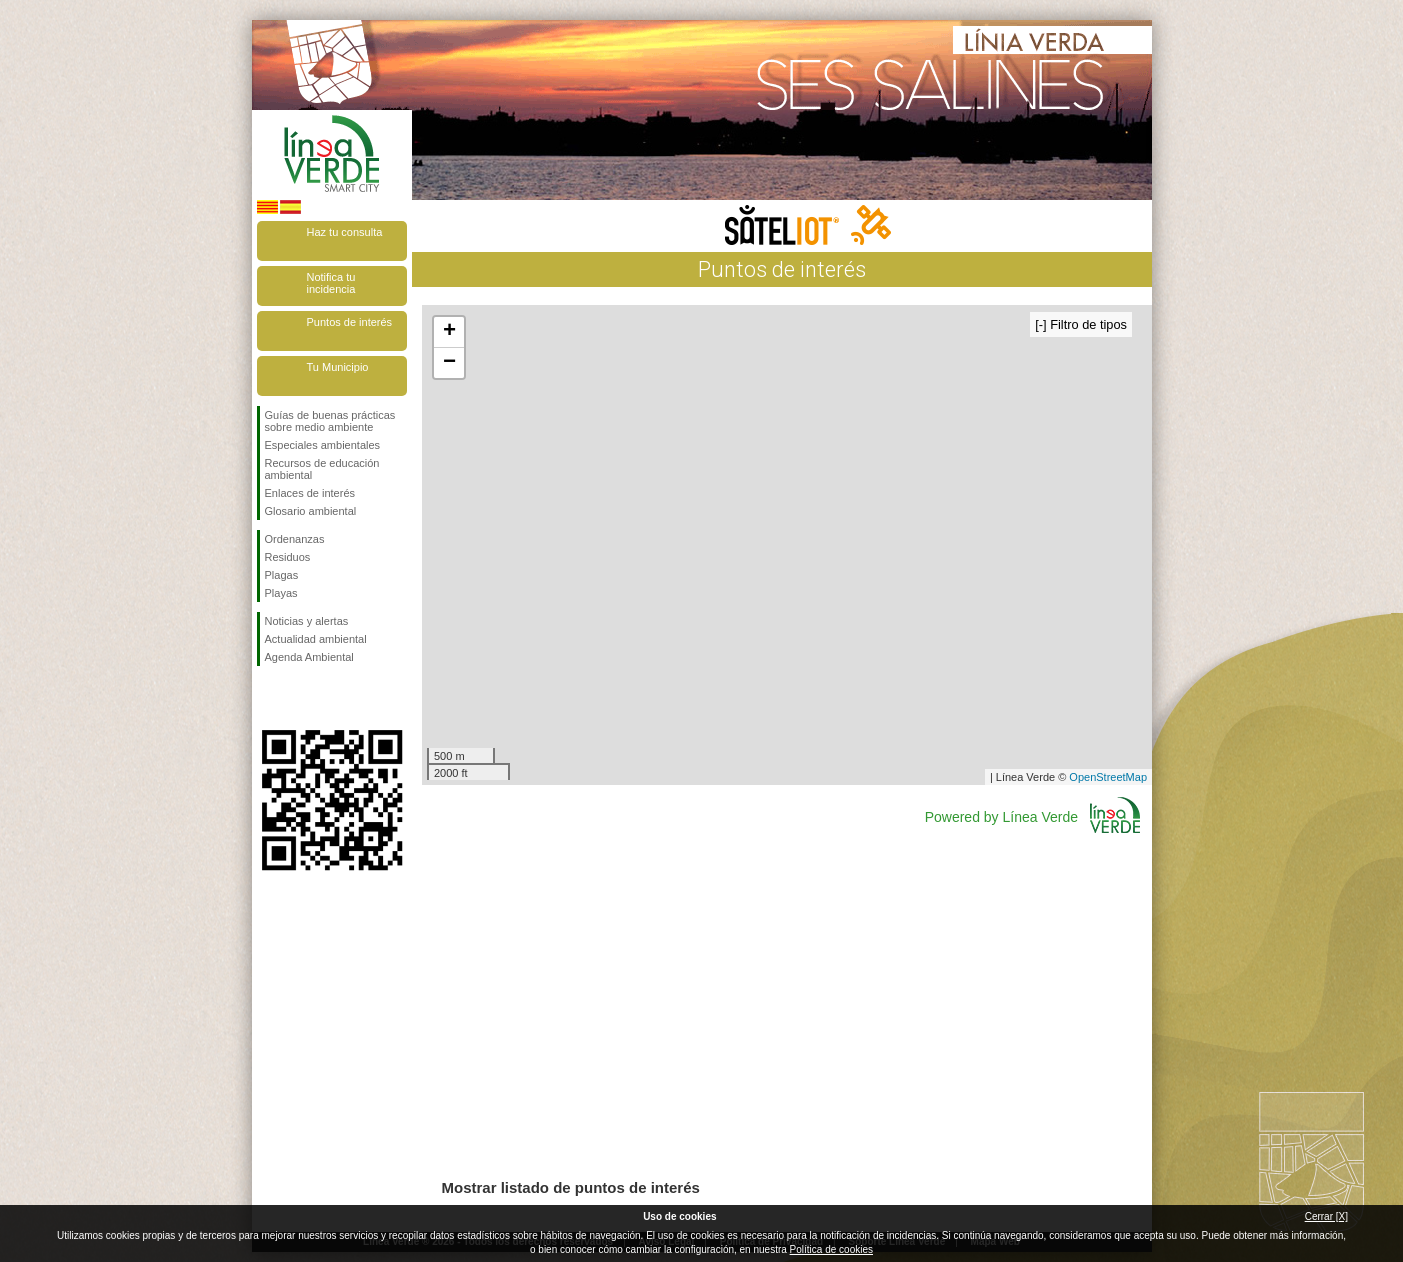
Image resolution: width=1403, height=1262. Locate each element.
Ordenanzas (295, 539)
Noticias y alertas (307, 621)
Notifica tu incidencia (331, 283)
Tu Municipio (338, 367)
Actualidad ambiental (316, 639)
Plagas (282, 575)
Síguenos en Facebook (269, 698)
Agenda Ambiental (309, 657)
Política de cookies (831, 1249)
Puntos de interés (350, 322)
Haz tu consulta (345, 232)
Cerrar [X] (1326, 1216)
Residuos (288, 557)
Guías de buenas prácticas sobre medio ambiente (330, 421)
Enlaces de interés (310, 493)
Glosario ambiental (311, 511)
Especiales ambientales (323, 445)
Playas (281, 593)
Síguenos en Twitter (302, 698)
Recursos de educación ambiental (322, 469)
